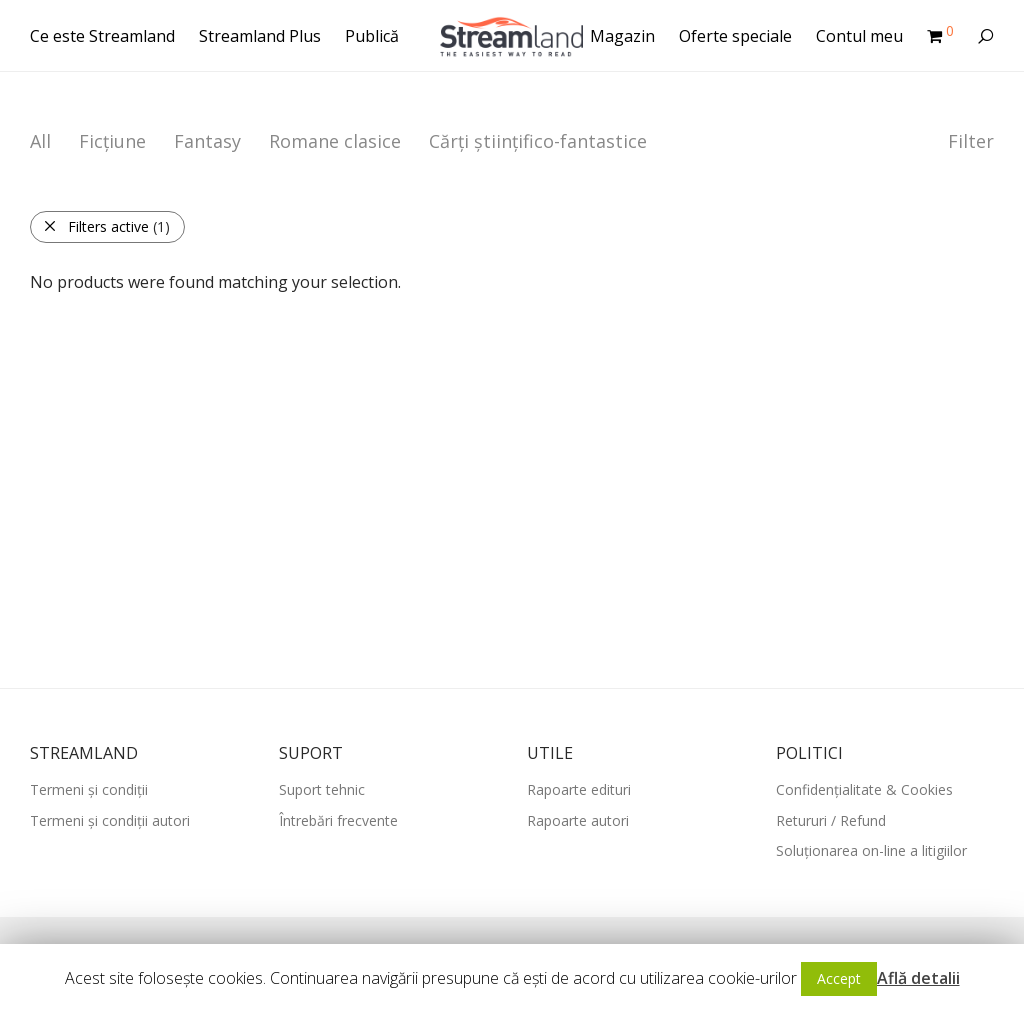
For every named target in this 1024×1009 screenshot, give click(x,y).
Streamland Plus (260, 36)
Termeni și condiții (89, 789)
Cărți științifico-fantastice (538, 141)
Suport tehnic (322, 789)
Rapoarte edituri (579, 789)
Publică (372, 36)
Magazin (622, 36)
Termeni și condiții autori (110, 820)
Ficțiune (112, 141)
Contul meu (859, 36)
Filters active (106, 226)
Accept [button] (839, 978)
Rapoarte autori (578, 820)
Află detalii (918, 978)
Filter (971, 141)
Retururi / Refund (831, 820)
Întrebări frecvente (338, 820)
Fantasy (207, 141)
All (40, 141)
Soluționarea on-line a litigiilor (871, 850)
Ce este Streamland (102, 36)
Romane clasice (335, 141)
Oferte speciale (735, 36)
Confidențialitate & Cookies (864, 789)
